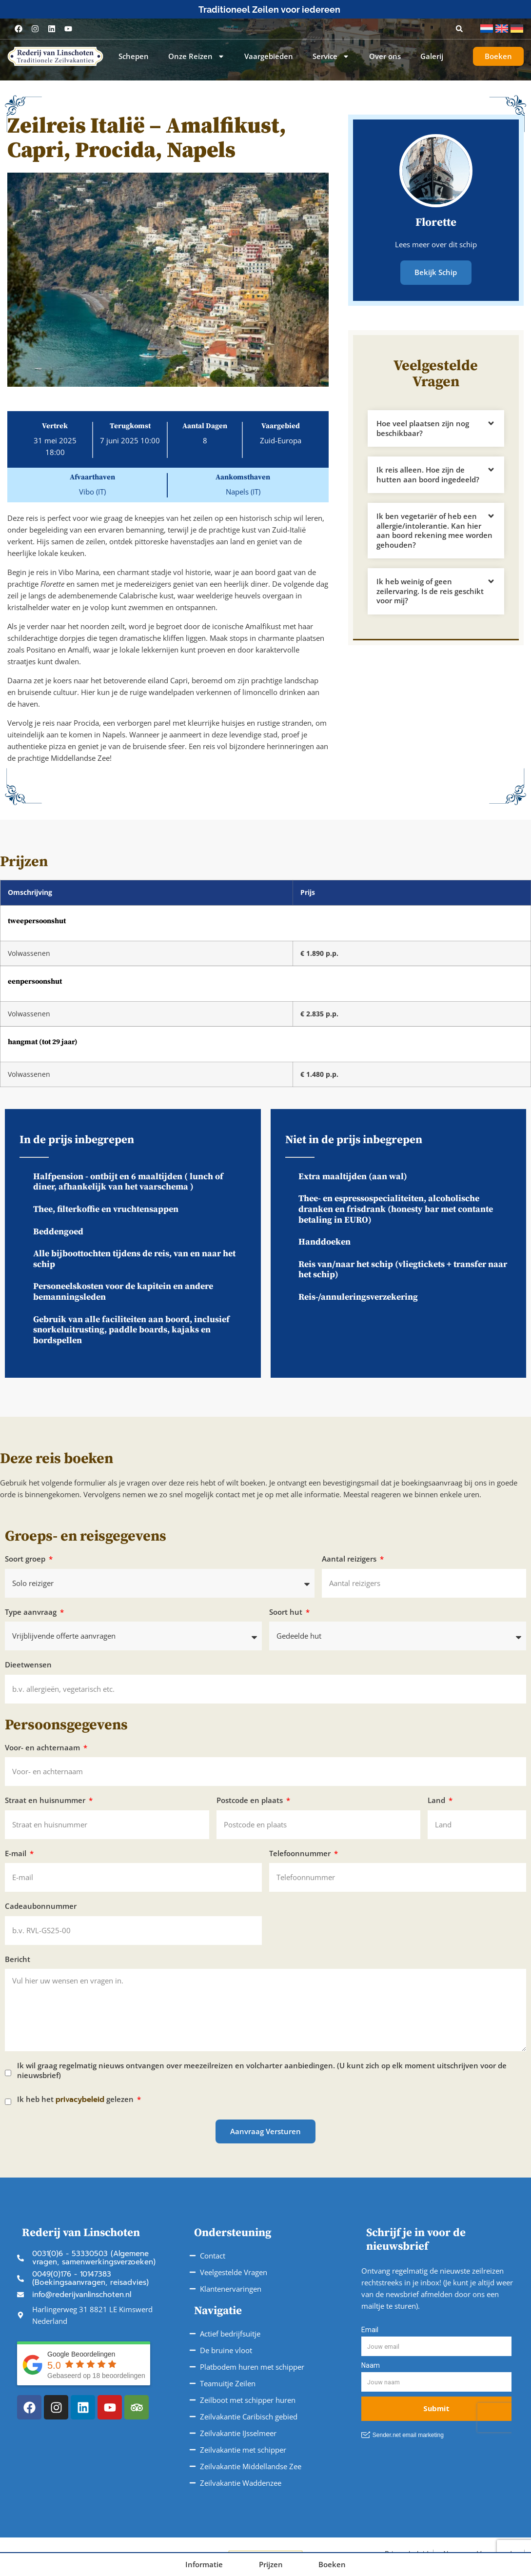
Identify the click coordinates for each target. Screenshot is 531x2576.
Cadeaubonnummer (41, 1906)
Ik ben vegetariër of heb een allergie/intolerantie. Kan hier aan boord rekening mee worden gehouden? (434, 530)
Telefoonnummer (301, 1853)
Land (437, 1800)
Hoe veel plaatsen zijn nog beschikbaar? (422, 427)
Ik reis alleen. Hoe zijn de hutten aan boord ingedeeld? (427, 474)
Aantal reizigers (350, 1559)
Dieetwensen (28, 1664)
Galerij (431, 56)
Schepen (133, 56)
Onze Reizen (196, 56)
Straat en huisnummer (46, 1800)
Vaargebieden (268, 56)
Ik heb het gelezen (76, 2100)
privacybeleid (80, 2099)
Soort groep (26, 1559)
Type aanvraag (32, 1612)
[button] (459, 29)
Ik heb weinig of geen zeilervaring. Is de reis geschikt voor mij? (430, 590)
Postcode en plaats (250, 1800)
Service (331, 56)
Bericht (17, 1959)
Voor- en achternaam (43, 1747)
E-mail (16, 1853)
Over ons (385, 56)
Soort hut (286, 1612)
